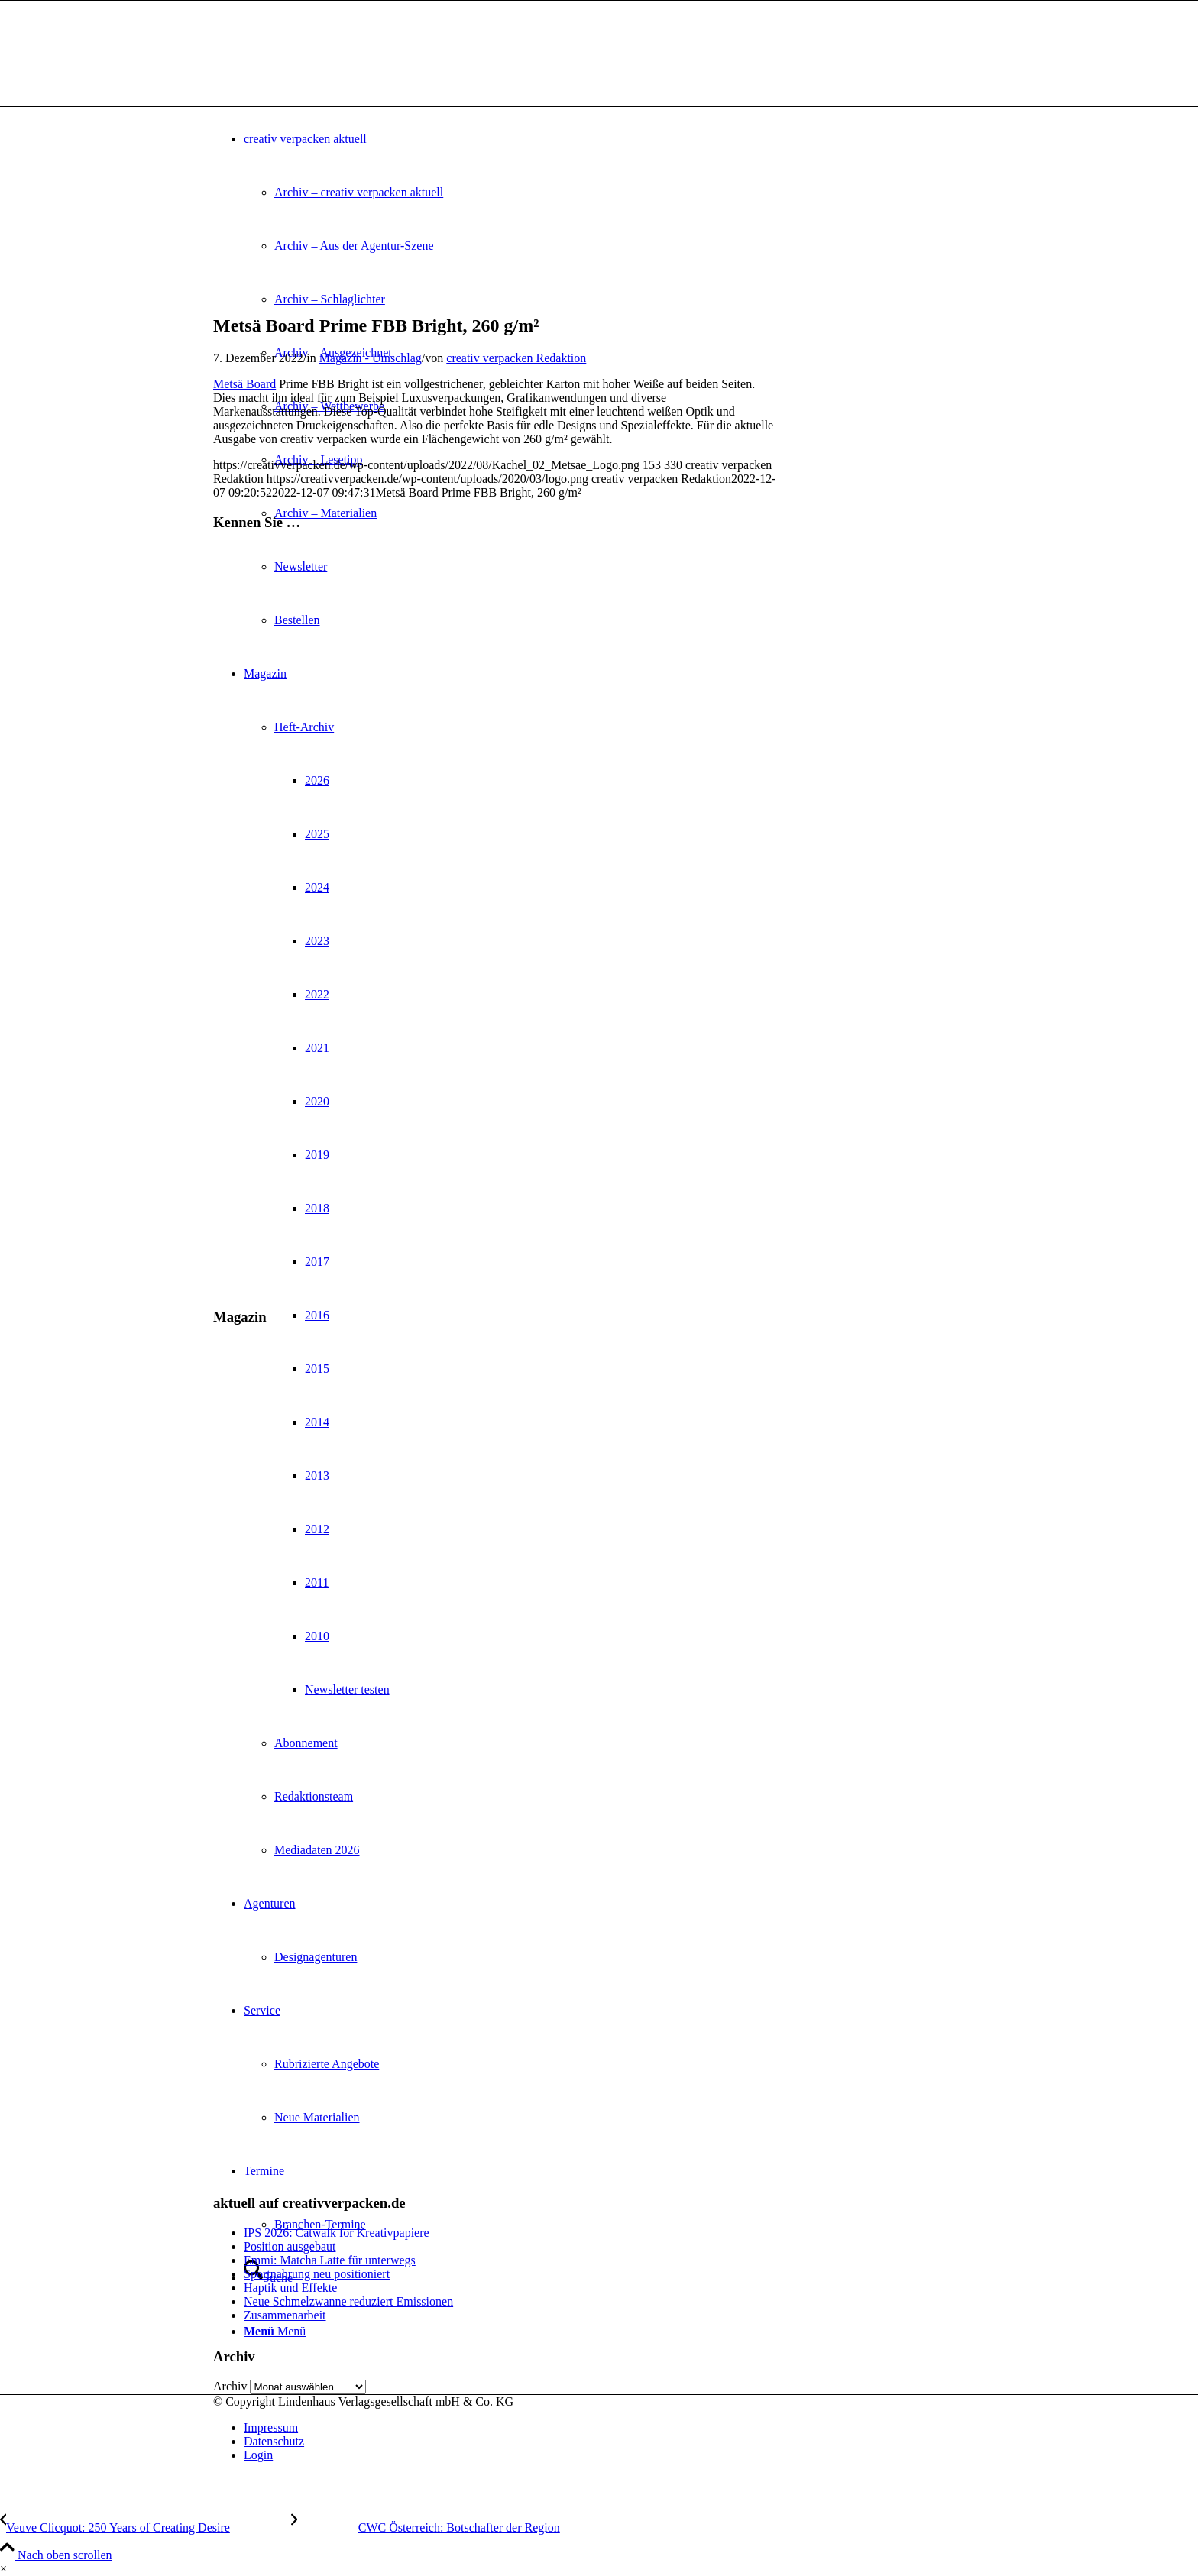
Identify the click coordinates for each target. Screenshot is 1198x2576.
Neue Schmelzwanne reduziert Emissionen (348, 2301)
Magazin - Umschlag (370, 357)
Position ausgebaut (289, 2246)
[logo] (327, 72)
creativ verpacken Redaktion (516, 357)
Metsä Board (244, 383)
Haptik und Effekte (290, 2287)
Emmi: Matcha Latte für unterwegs (330, 2260)
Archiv (230, 2386)
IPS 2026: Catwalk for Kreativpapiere (336, 2232)
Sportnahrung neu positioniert (317, 2273)
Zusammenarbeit (285, 2315)
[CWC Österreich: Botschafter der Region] (425, 2527)
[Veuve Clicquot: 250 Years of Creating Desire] (145, 2527)
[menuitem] (614, 2428)
